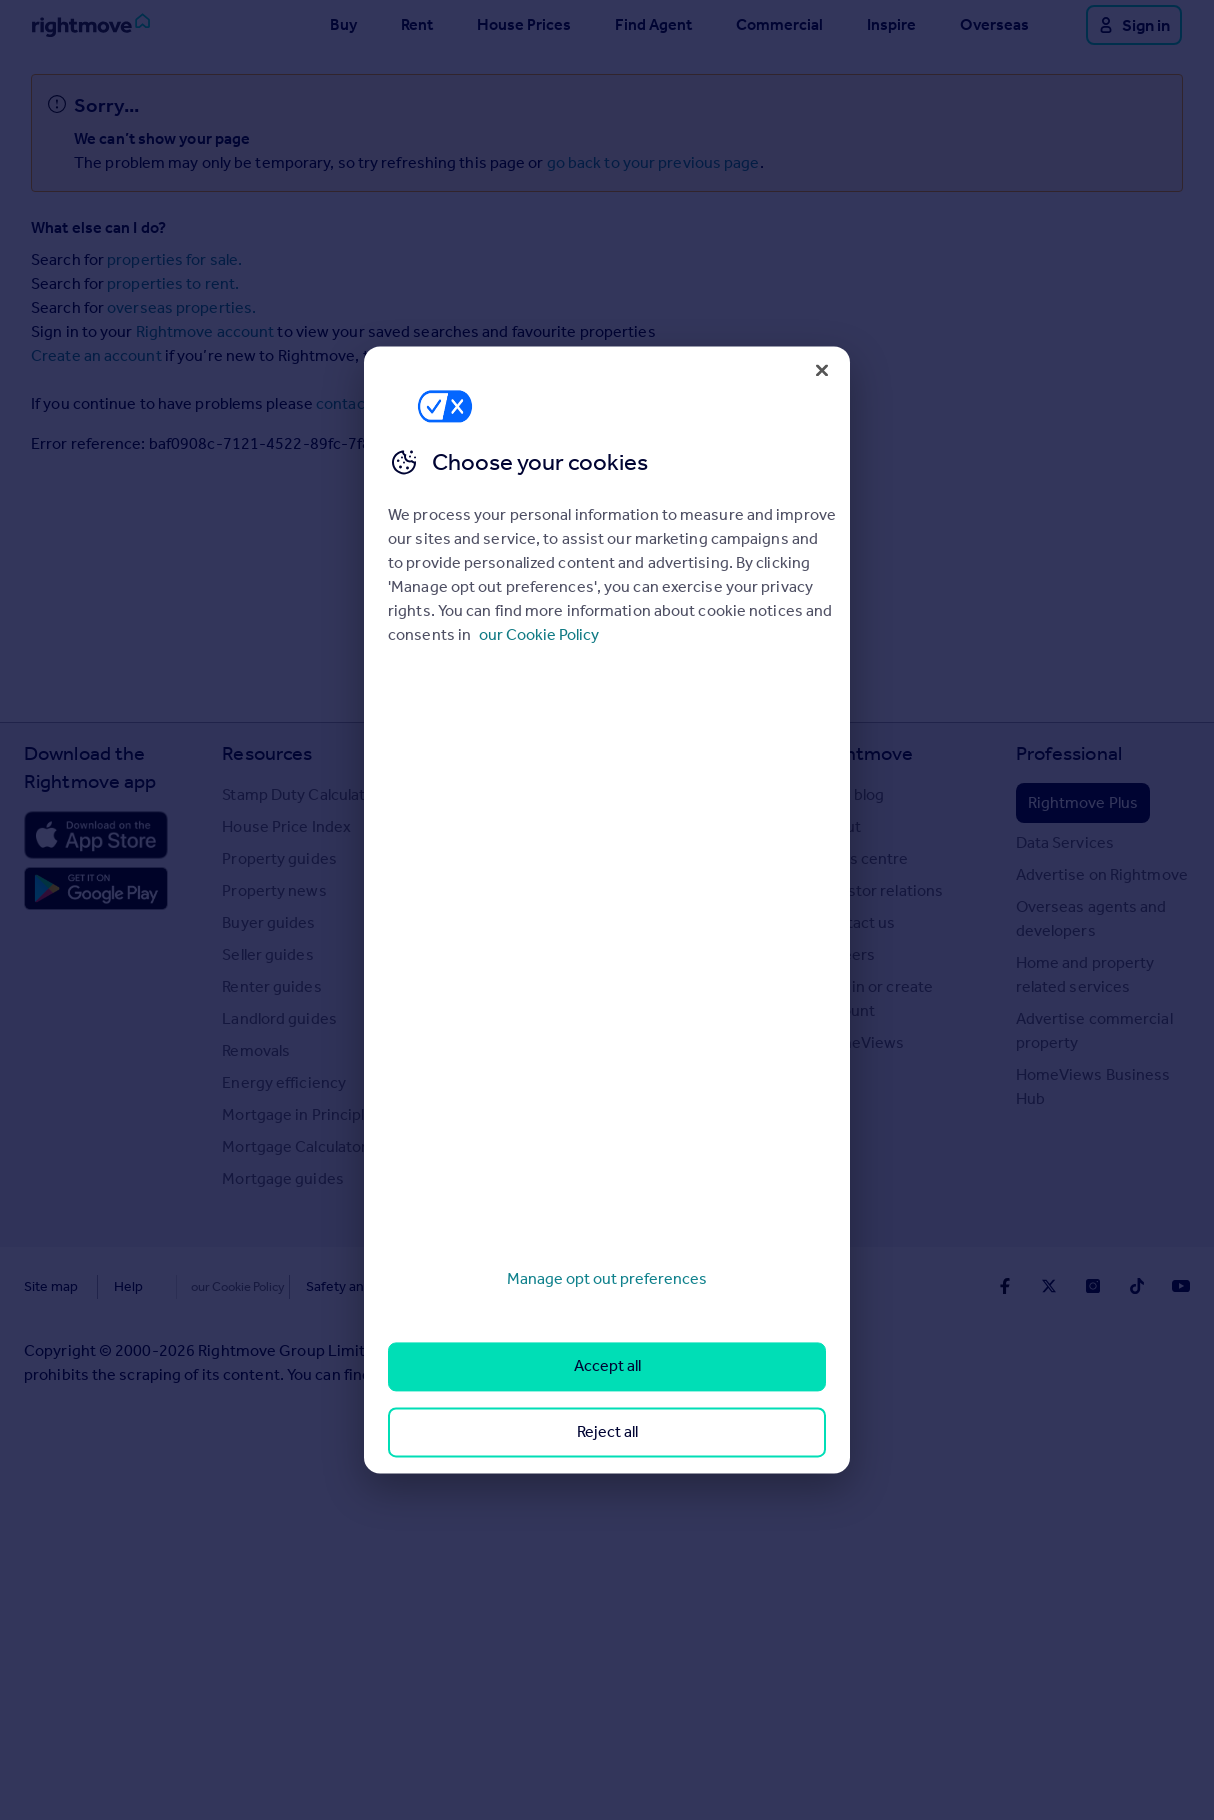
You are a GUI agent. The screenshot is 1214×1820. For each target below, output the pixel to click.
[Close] (822, 370)
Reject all (607, 1431)
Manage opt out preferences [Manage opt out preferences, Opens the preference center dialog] (607, 1278)
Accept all (607, 1366)
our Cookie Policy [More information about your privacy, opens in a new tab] (539, 634)
